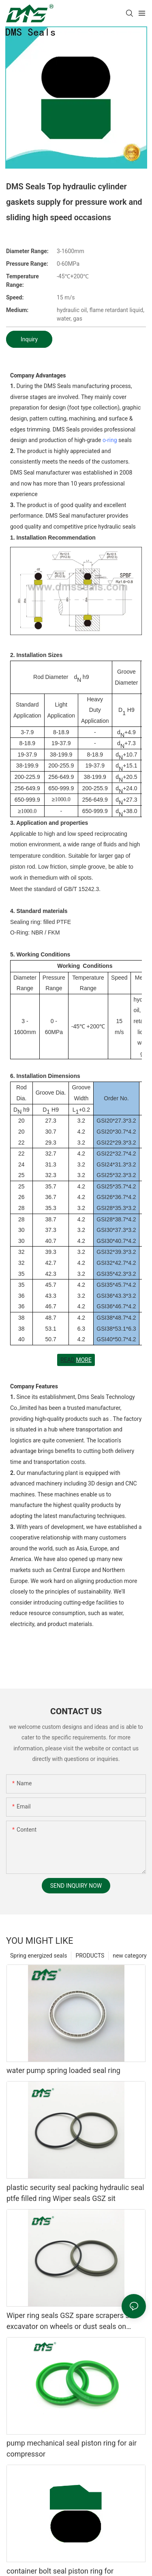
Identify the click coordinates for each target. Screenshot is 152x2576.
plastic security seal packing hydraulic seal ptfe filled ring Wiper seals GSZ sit (75, 2193)
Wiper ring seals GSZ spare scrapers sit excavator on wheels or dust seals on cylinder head (69, 2321)
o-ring (110, 440)
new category (129, 1955)
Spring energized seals (38, 1955)
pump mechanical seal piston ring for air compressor (71, 2448)
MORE (83, 1360)
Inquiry (29, 339)
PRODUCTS (89, 1955)
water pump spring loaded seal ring (63, 2070)
